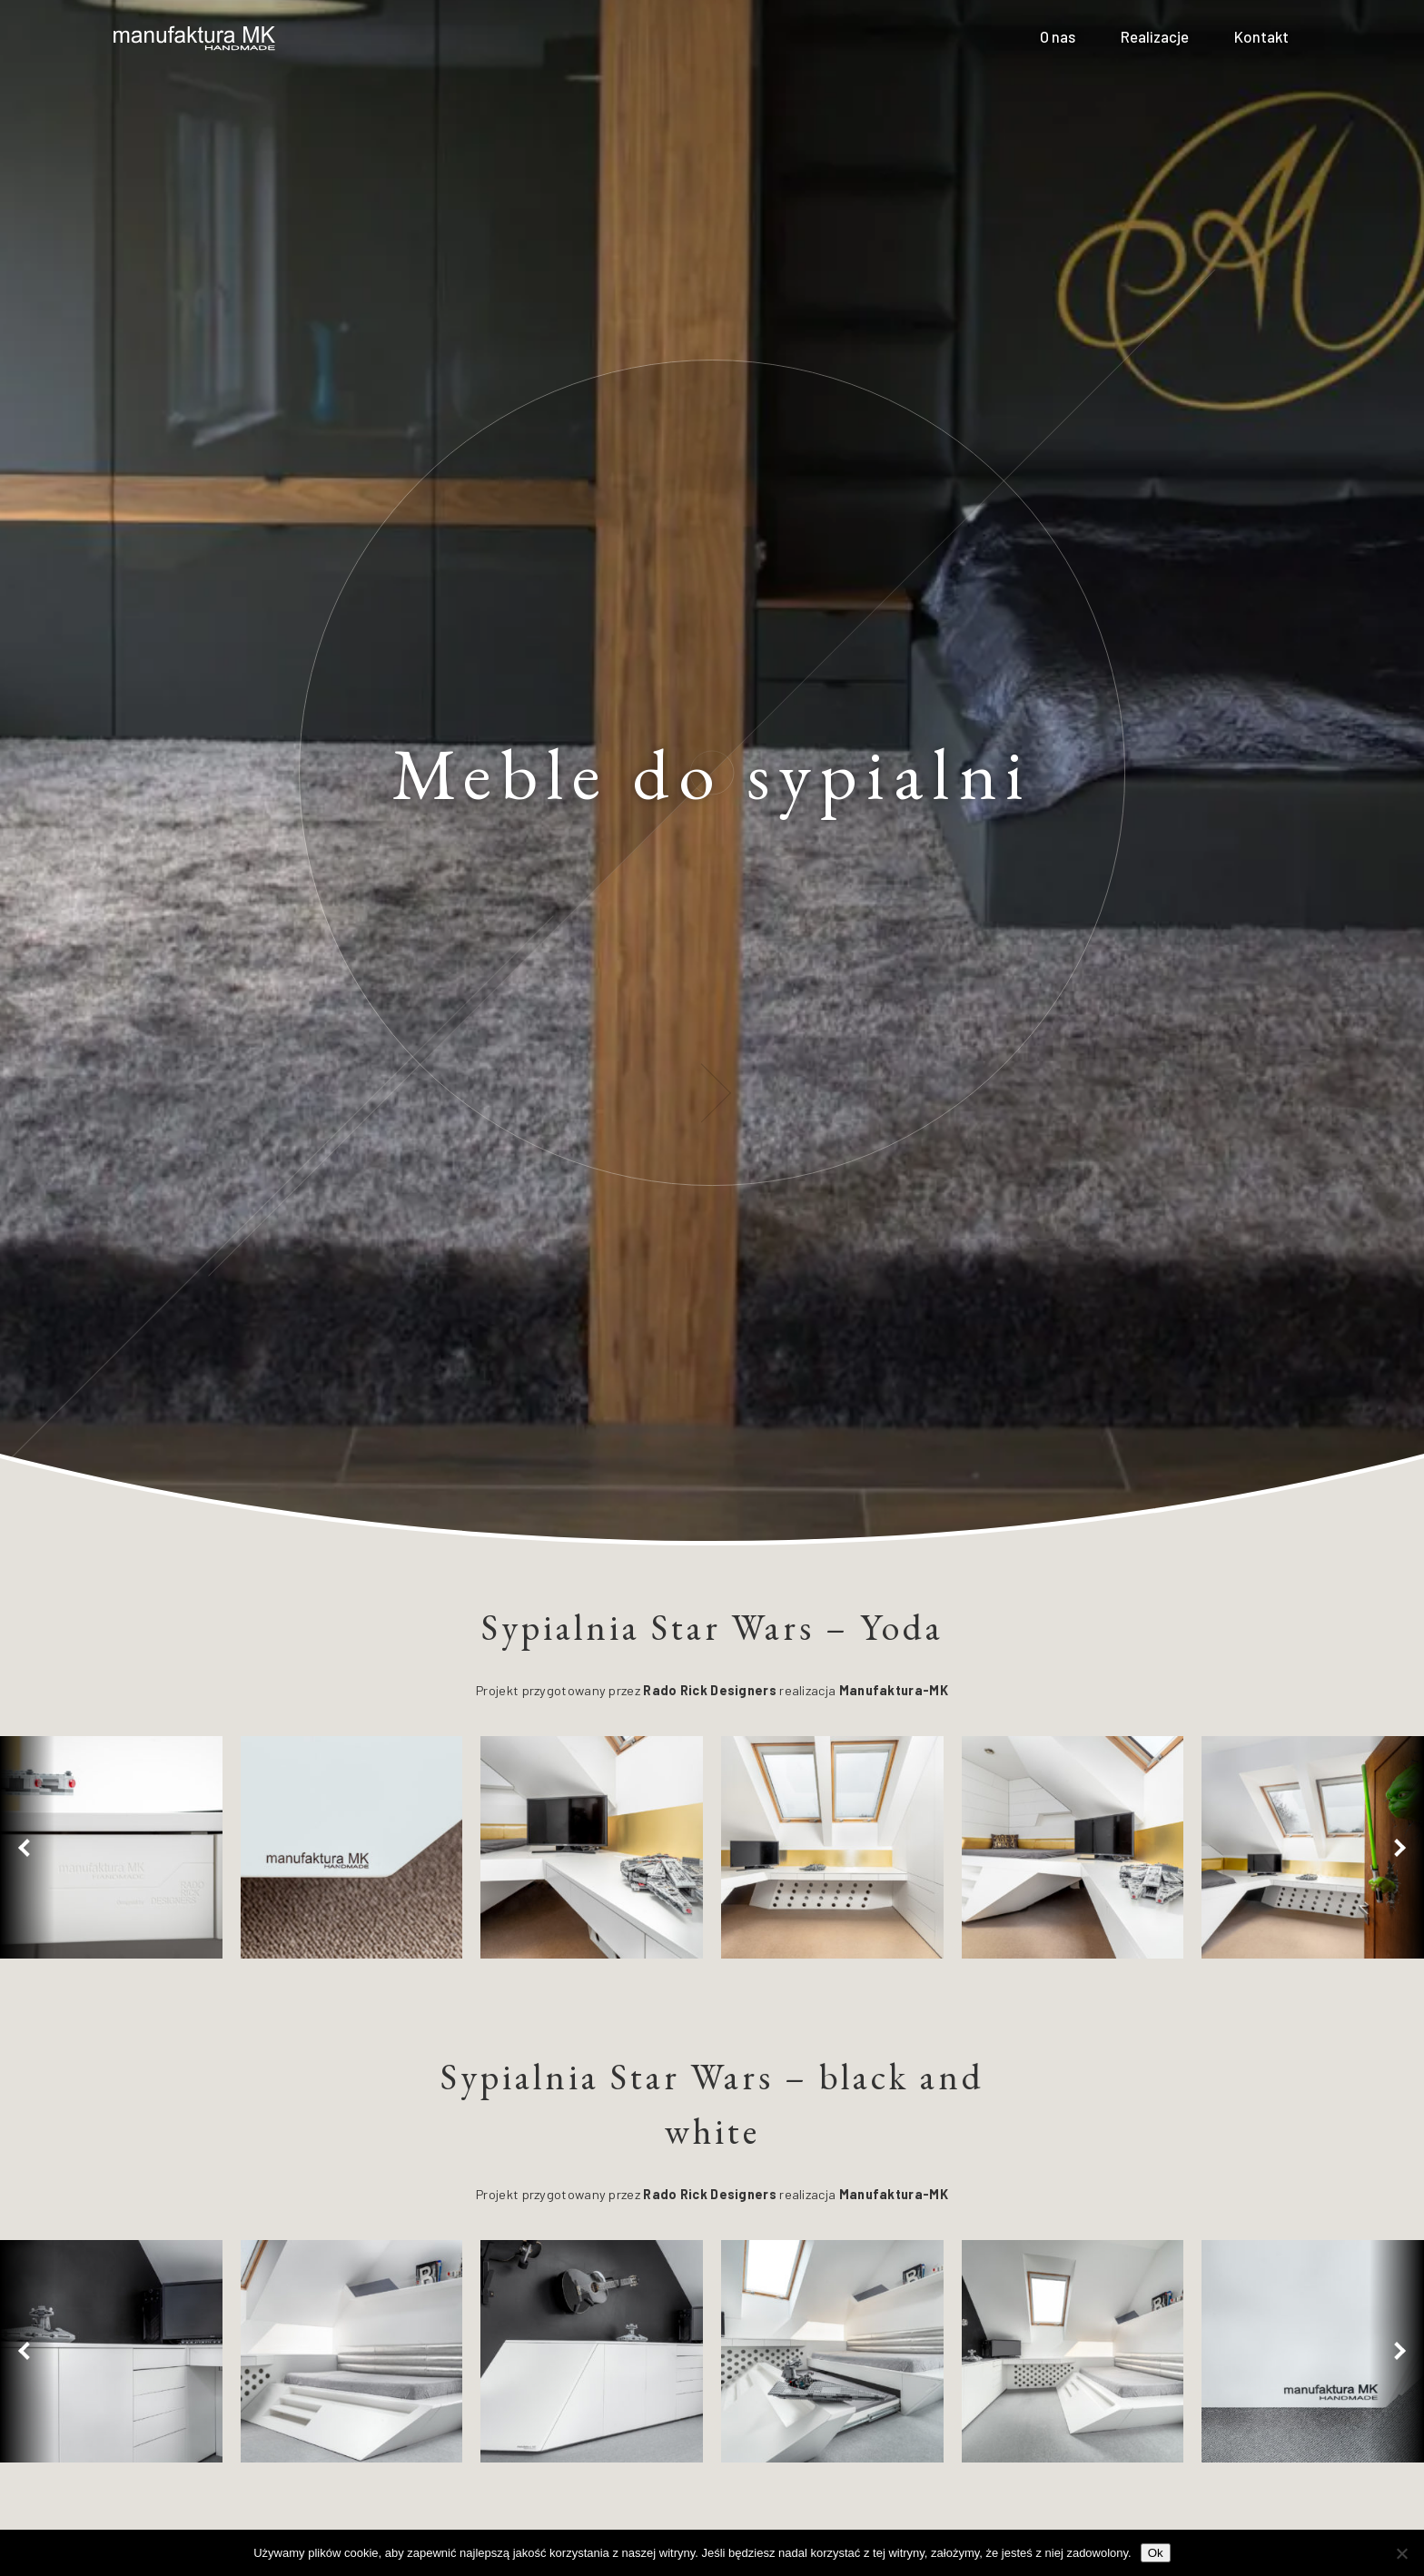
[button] (27, 1847)
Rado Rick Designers (709, 1690)
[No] (1401, 2553)
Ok (1155, 2553)
